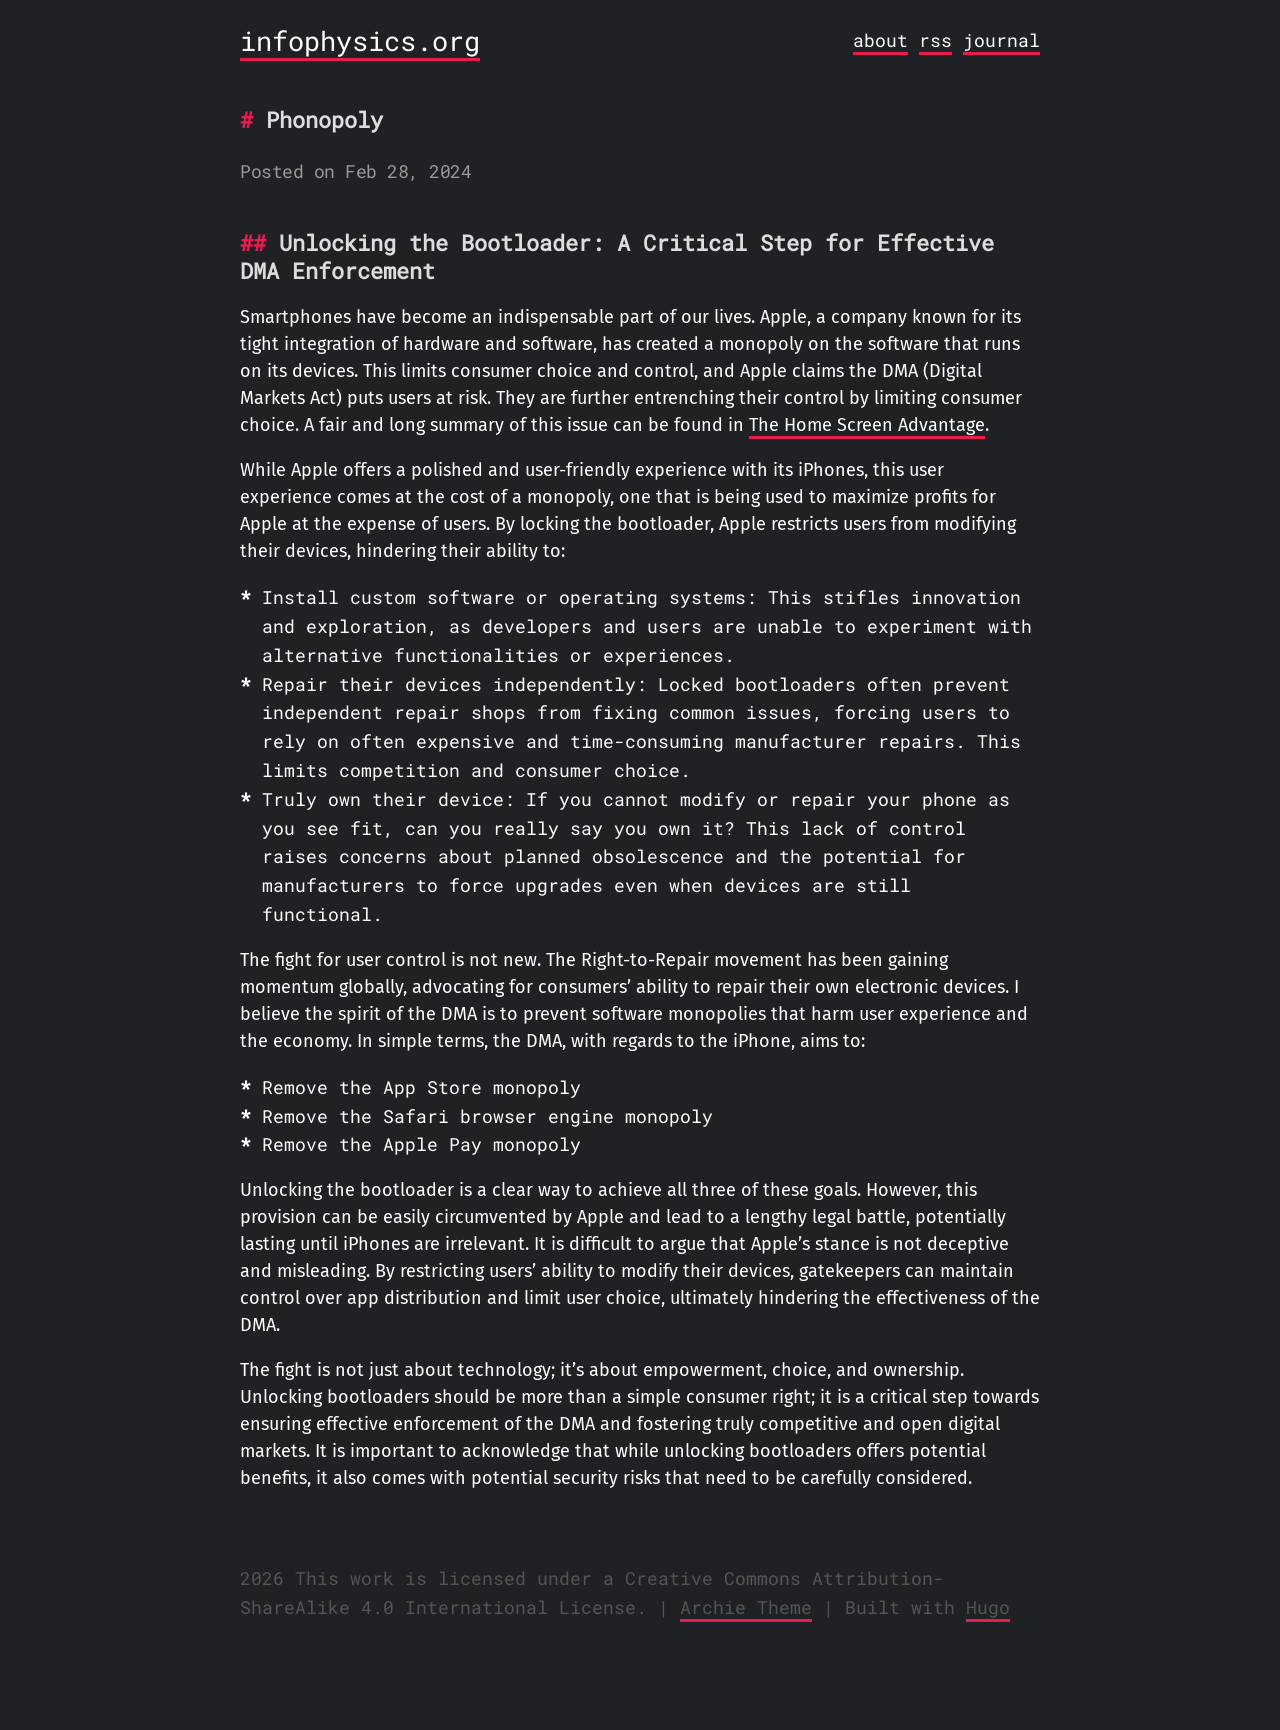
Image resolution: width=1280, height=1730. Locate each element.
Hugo (988, 1607)
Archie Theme (746, 1607)
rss (935, 40)
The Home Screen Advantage (867, 425)
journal (1001, 40)
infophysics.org (360, 40)
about (880, 40)
